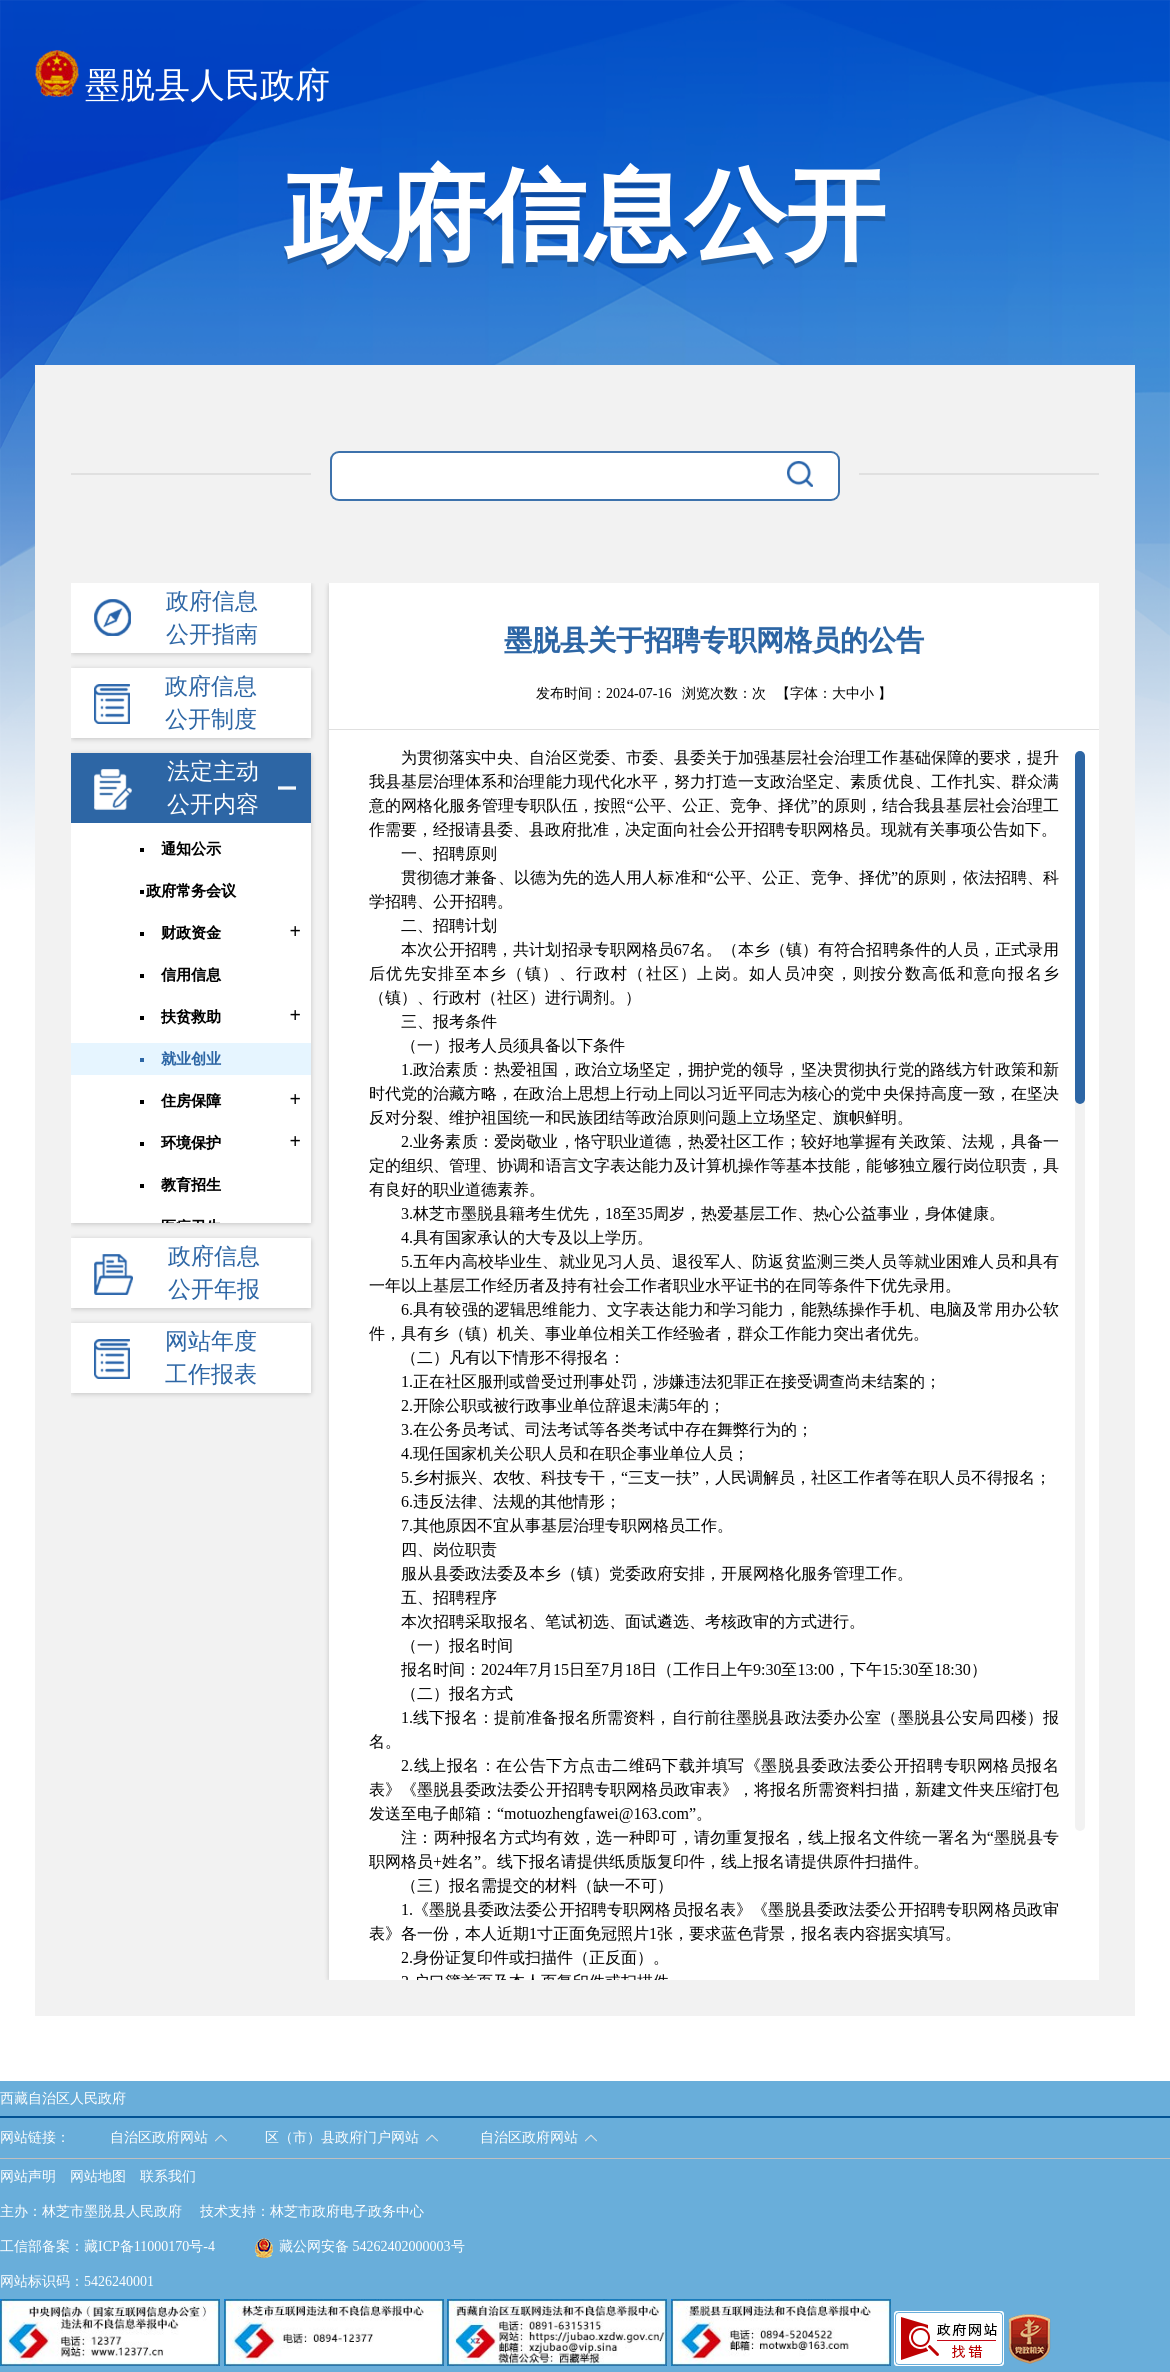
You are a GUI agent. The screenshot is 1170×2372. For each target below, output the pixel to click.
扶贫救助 (191, 1017)
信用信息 (191, 975)
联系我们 (168, 2176)
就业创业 (191, 1059)
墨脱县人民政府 (182, 79)
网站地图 (98, 2176)
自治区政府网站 (159, 2137)
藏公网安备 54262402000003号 (359, 2246)
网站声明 (28, 2176)
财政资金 (191, 933)
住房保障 (191, 1101)
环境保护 (191, 1143)
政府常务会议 (191, 891)
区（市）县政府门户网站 (342, 2137)
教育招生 (191, 1185)
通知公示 (191, 849)
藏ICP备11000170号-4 (149, 2246)
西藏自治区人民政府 (63, 2098)
